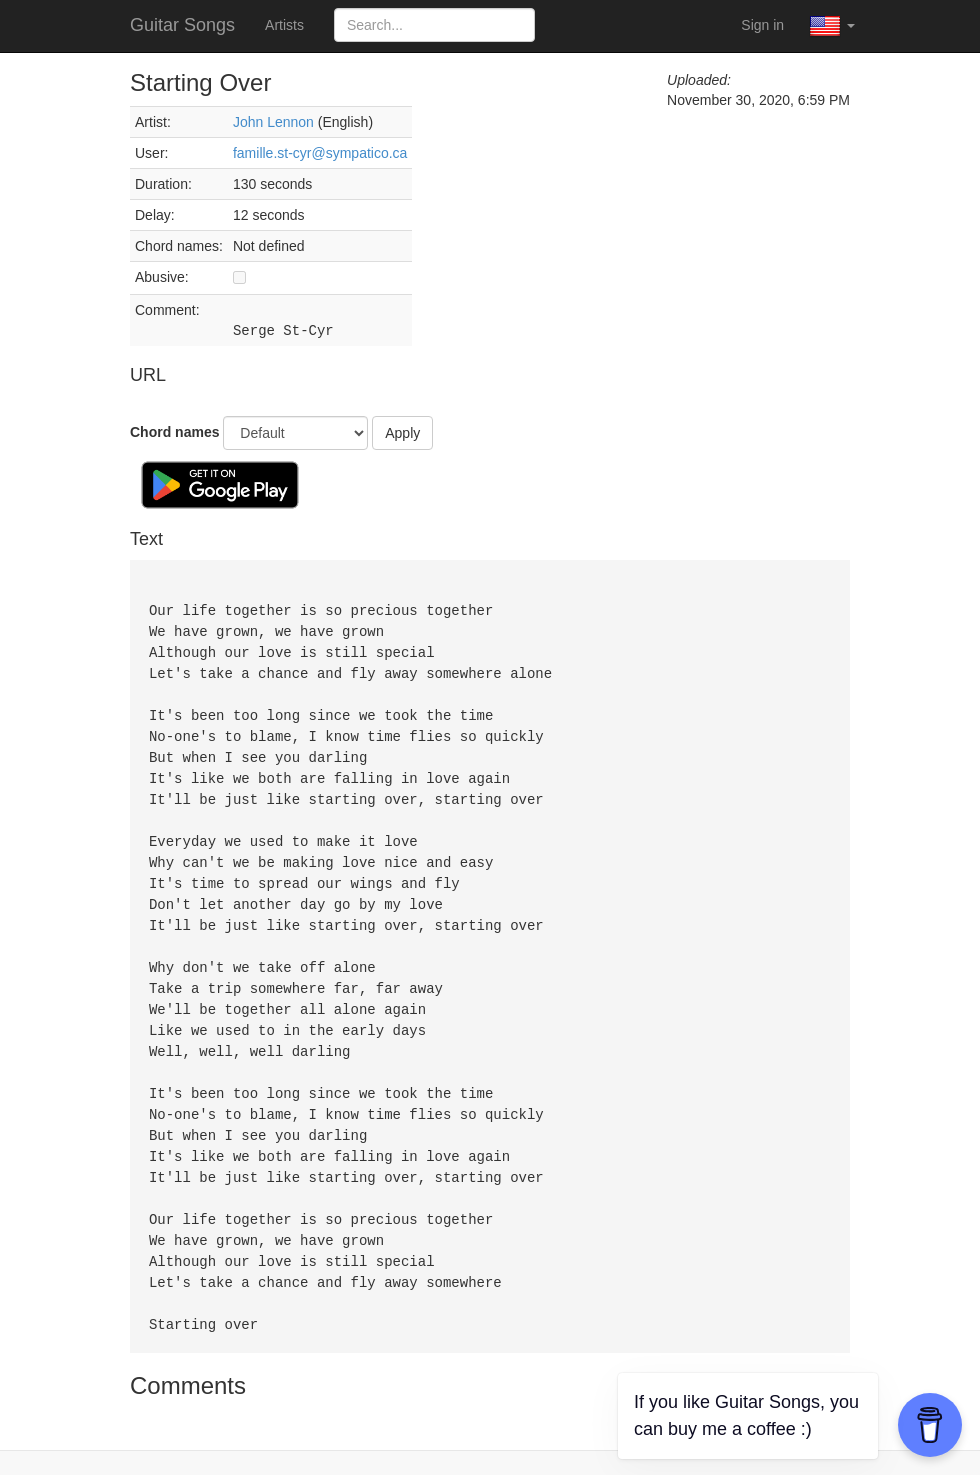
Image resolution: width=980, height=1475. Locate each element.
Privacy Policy (551, 1445)
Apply (402, 433)
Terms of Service (437, 1445)
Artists (284, 25)
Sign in (762, 25)
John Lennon (273, 122)
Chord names (174, 432)
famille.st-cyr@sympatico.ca (320, 153)
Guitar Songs (182, 25)
